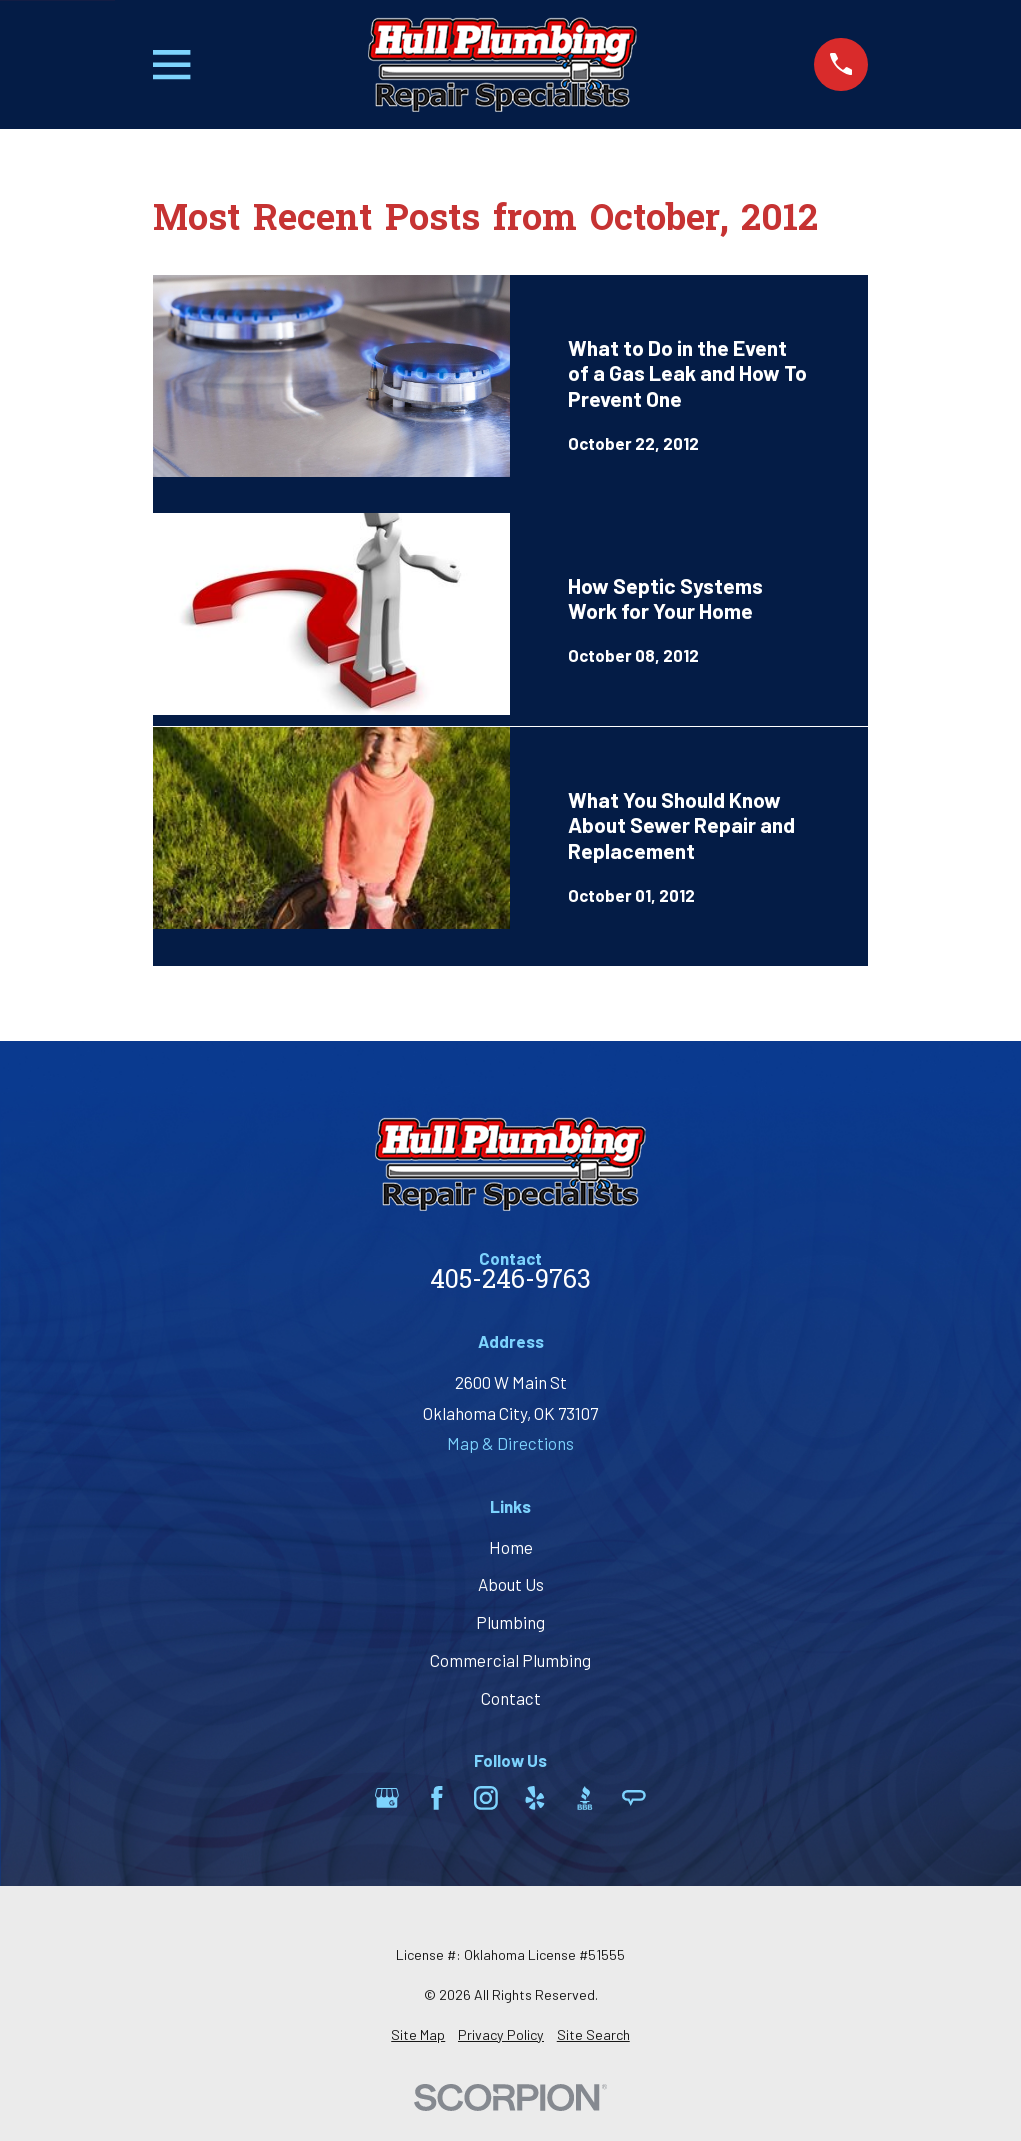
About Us (511, 1584)
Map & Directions (510, 1443)
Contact (511, 1698)
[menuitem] (418, 2035)
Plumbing (510, 1622)
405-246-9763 (510, 1282)
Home (511, 1547)
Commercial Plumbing (510, 1660)
